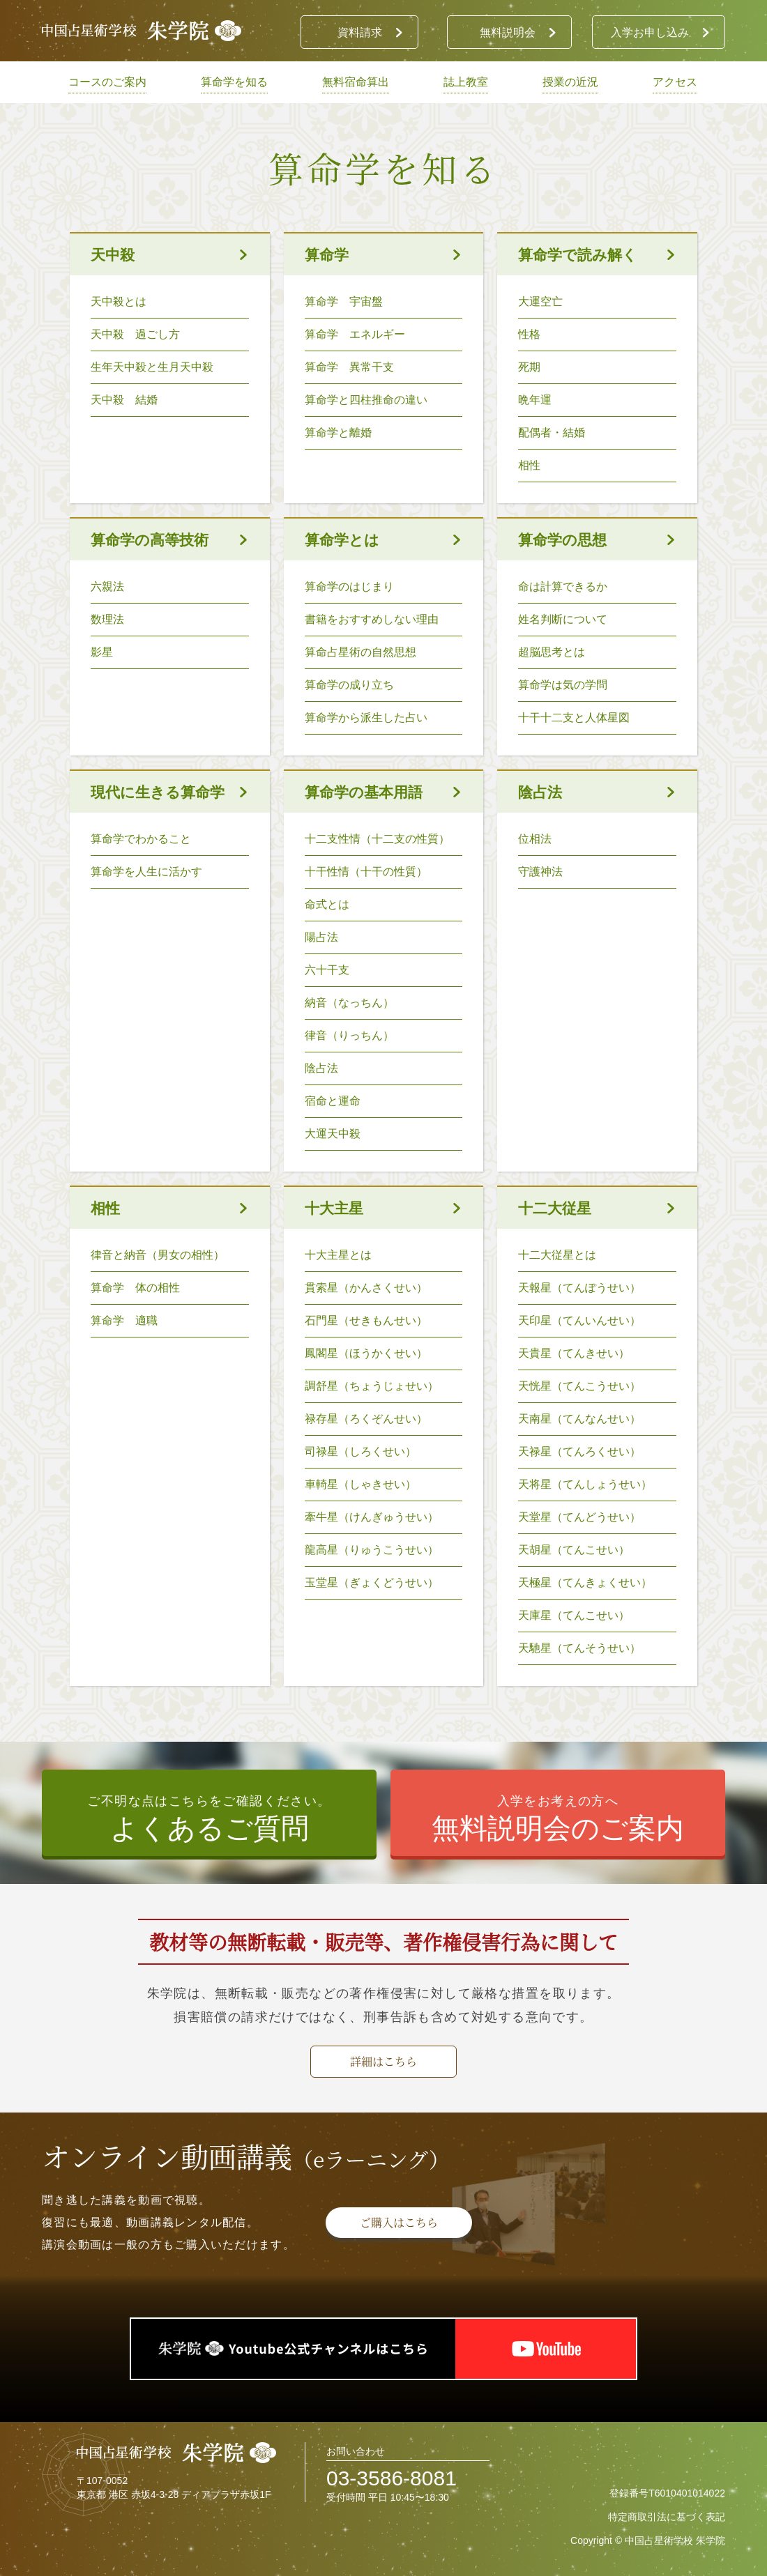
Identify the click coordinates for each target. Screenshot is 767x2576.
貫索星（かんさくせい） (366, 1288)
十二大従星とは (557, 1255)
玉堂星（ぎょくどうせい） (377, 1582)
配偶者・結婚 (551, 432)
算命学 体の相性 (135, 1288)
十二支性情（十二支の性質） (377, 839)
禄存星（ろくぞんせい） (366, 1419)
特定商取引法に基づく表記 (666, 2516)
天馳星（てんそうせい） (579, 1648)
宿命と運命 (332, 1101)
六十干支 (327, 970)
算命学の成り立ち (349, 685)
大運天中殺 (332, 1134)
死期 (529, 367)
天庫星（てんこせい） (574, 1615)
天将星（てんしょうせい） (585, 1484)
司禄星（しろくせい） (366, 1451)
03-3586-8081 (391, 2478)
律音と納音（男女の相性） (158, 1255)
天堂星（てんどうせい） (579, 1517)
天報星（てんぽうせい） (579, 1288)
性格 (529, 334)
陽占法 (321, 937)
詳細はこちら (383, 2061)
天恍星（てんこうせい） (579, 1386)
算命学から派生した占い (366, 717)
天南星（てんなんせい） (579, 1419)
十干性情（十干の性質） (366, 871)
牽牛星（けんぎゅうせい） (372, 1517)
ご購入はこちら (399, 2222)
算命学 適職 (124, 1320)
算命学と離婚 (338, 432)
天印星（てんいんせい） (579, 1320)
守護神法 (540, 871)
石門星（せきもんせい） (372, 1320)
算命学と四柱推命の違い (366, 400)
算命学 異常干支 (349, 367)
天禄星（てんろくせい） (579, 1451)
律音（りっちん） (349, 1035)
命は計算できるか (562, 586)
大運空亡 (540, 301)
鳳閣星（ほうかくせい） (366, 1353)
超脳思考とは (551, 652)
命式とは (327, 904)
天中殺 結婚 (124, 400)
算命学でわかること (141, 839)
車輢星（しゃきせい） (366, 1484)
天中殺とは (118, 301)
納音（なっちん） (349, 1003)
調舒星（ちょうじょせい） (377, 1386)
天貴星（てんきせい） (574, 1353)
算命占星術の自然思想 (360, 652)
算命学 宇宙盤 (344, 301)
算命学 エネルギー (355, 334)
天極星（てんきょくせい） (585, 1582)
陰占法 (321, 1068)
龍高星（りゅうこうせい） (372, 1550)
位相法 (535, 839)
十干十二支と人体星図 (574, 717)
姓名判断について (562, 619)
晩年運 (535, 400)
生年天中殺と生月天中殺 (152, 367)
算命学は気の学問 (562, 685)
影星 (102, 652)
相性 (529, 465)
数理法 (107, 619)
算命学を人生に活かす (146, 871)
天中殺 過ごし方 (135, 334)
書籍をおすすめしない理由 (372, 619)
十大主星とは (338, 1255)
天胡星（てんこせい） (574, 1550)
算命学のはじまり (349, 586)
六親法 (107, 586)
